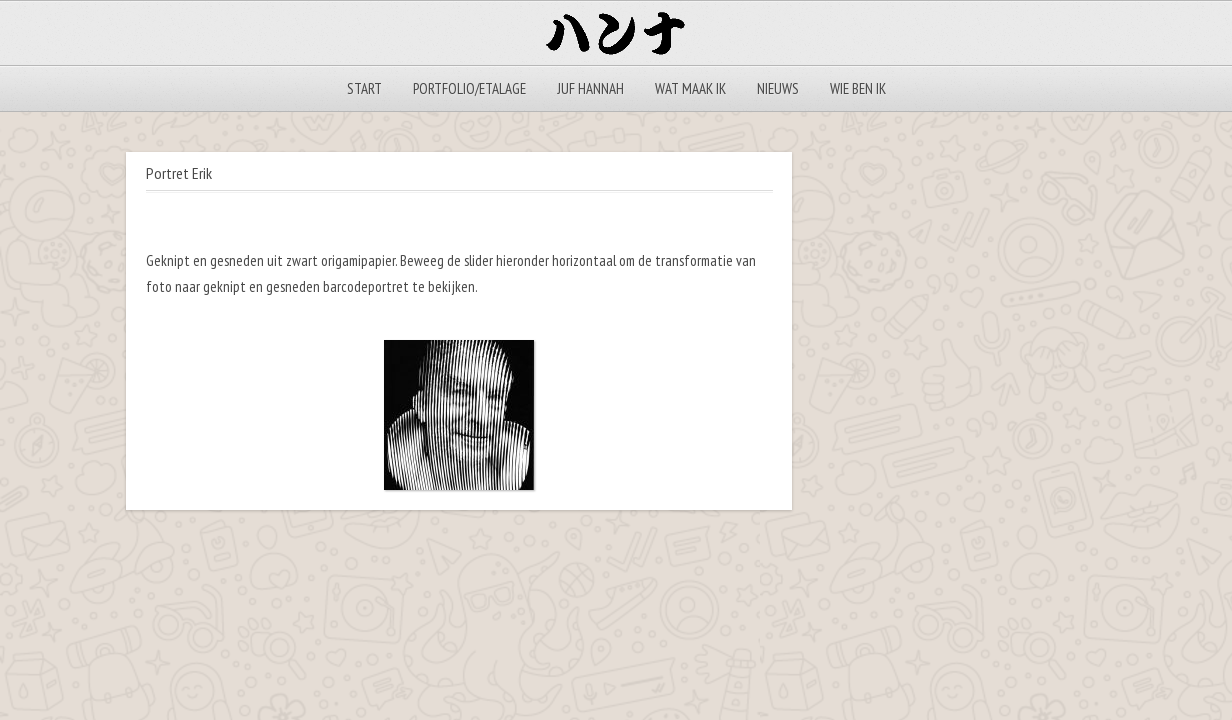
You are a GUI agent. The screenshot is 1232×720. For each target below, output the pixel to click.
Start (364, 88)
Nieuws (778, 88)
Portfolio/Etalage (469, 88)
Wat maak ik (690, 88)
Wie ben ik (858, 88)
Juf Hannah (590, 88)
